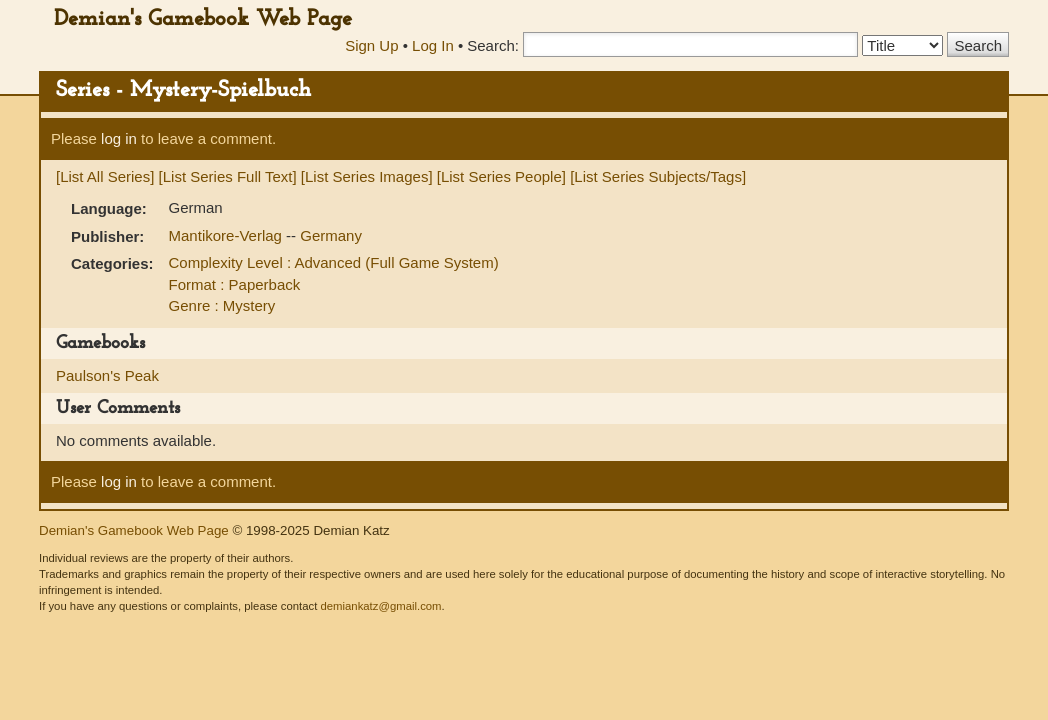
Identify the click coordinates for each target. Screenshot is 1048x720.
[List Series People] (501, 176)
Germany (331, 235)
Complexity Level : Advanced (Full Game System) (334, 262)
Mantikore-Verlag (228, 235)
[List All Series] (105, 176)
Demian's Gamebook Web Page (203, 19)
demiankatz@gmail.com (380, 606)
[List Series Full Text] (228, 176)
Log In (433, 45)
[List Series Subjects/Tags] (658, 176)
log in (119, 138)
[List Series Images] (367, 176)
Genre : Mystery (222, 305)
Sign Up (371, 45)
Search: (493, 45)
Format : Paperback (235, 284)
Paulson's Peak (107, 375)
